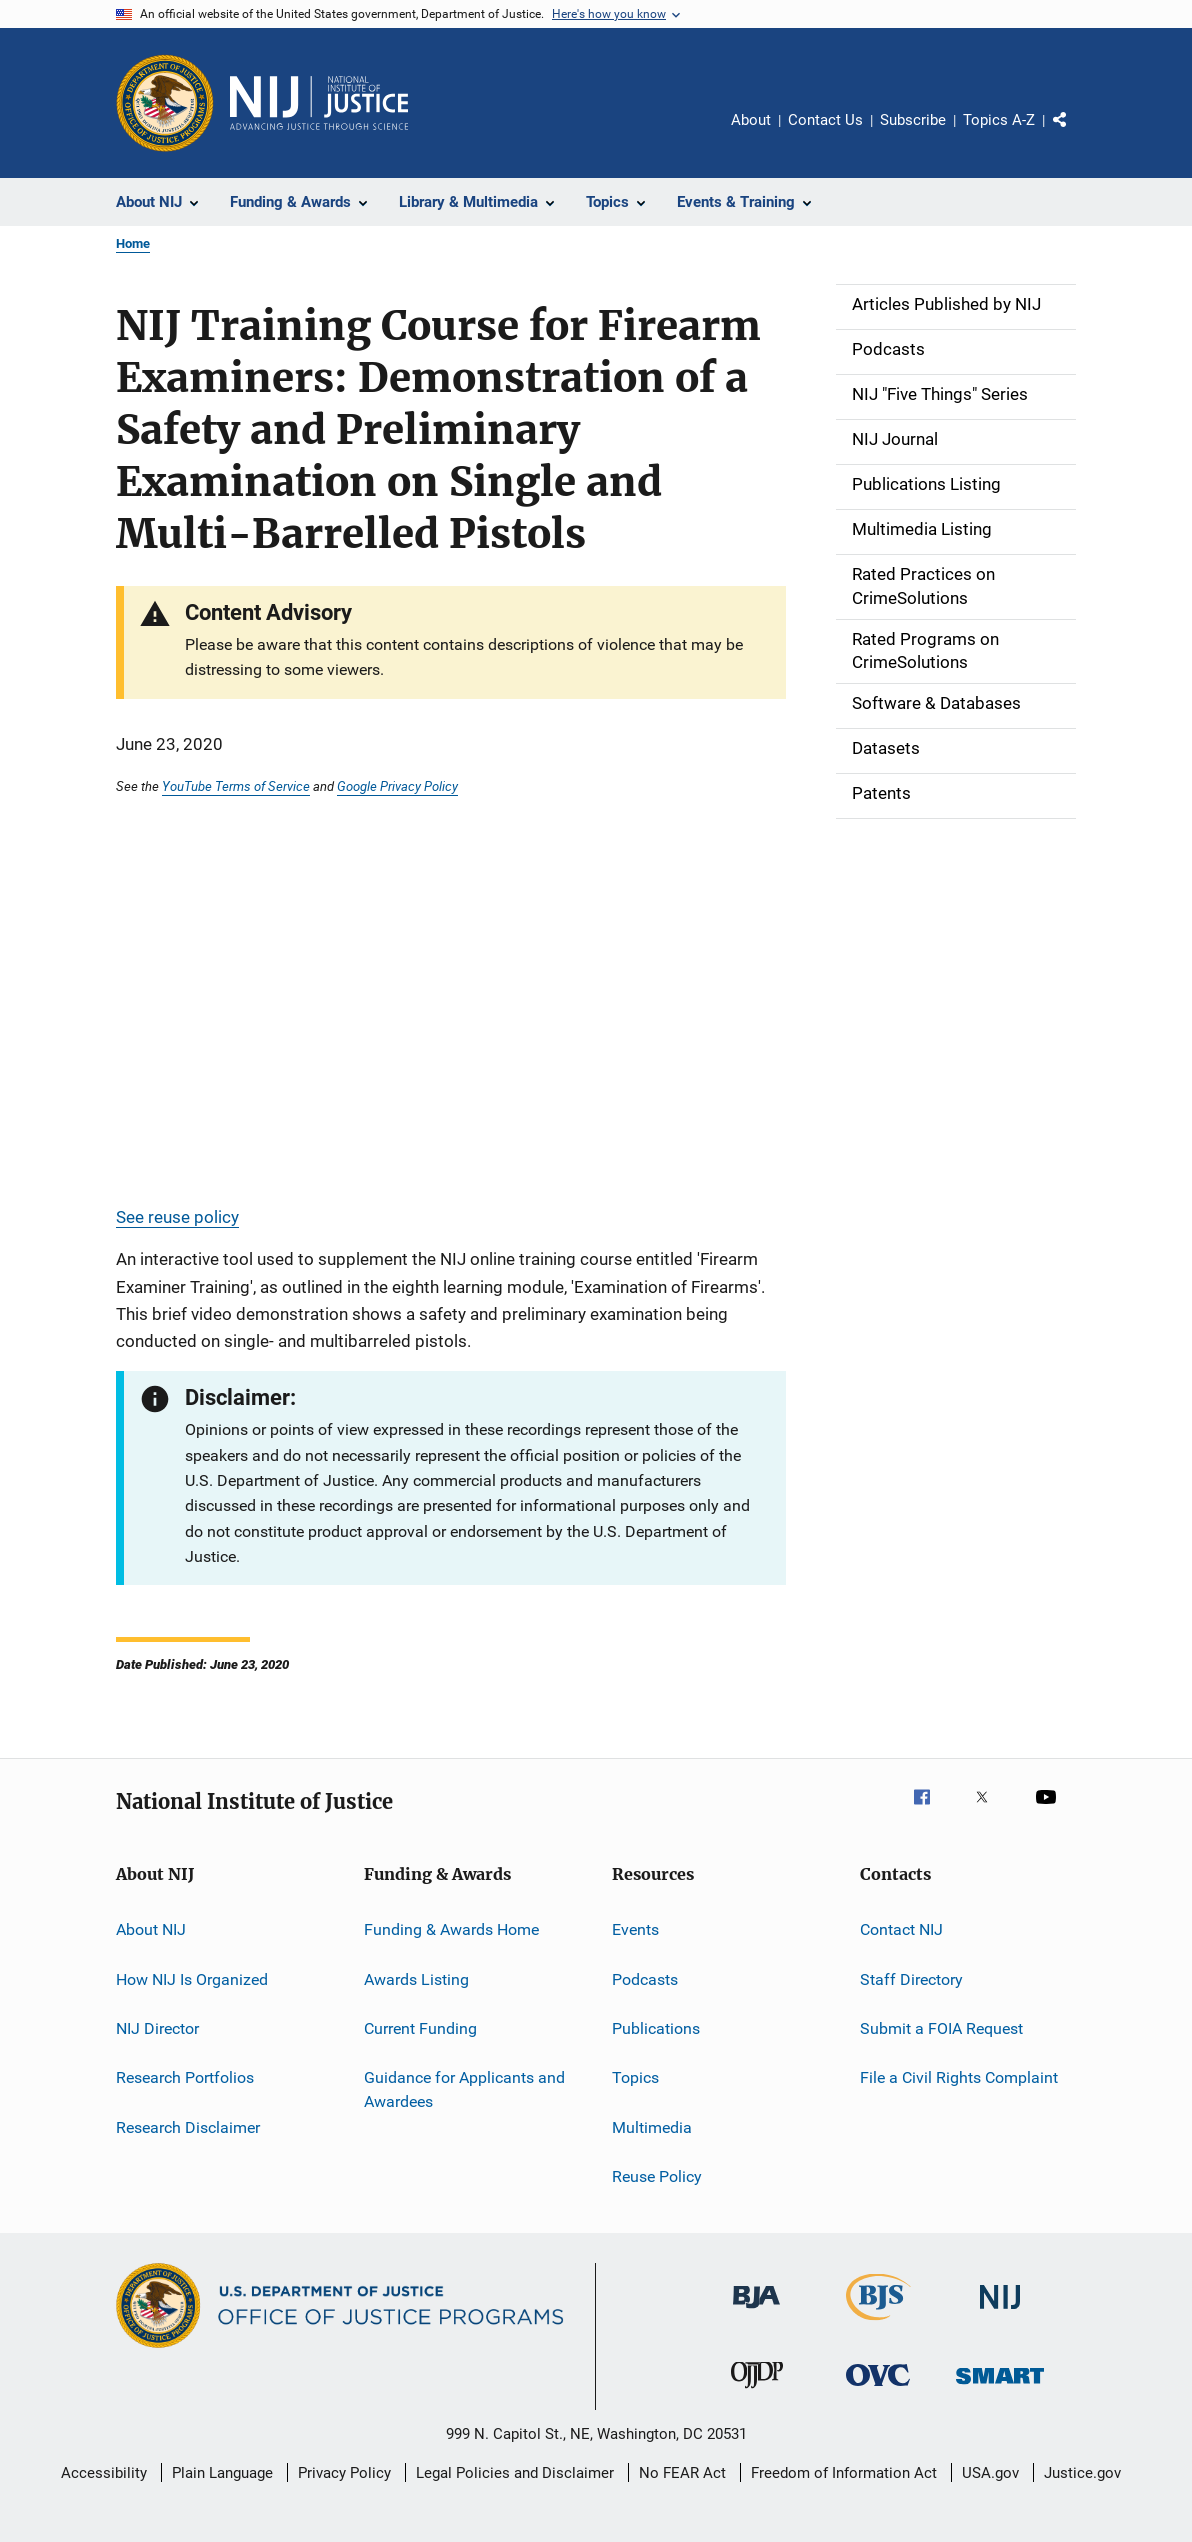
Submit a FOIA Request (941, 2028)
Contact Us (825, 120)
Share (1076, 134)
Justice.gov (1082, 2473)
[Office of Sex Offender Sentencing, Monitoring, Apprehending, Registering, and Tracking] (1000, 2387)
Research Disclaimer (188, 2126)
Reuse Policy (657, 2176)
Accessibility (104, 2473)
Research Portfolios (185, 2077)
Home (133, 243)
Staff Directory (911, 1978)
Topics (635, 2077)
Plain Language (222, 2473)
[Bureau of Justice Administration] (756, 2312)
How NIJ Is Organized (192, 1978)
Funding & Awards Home (451, 1929)
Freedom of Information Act (844, 2473)
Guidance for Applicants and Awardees (464, 2089)
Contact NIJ (901, 1929)
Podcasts (645, 1978)
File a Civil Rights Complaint (959, 2077)
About (751, 120)
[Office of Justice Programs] (165, 103)
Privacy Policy (344, 2473)
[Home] (319, 103)
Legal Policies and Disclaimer (515, 2473)
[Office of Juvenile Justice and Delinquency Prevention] (757, 2392)
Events (635, 1929)
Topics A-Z (999, 120)
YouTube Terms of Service (236, 786)
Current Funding (420, 2028)
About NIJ (151, 1929)
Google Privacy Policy (397, 786)
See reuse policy (177, 1217)
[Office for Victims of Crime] (878, 2389)
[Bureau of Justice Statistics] (878, 2324)
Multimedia (652, 2126)
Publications (656, 2028)
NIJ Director (157, 2028)
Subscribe (913, 120)
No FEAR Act (682, 2473)
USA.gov (990, 2473)
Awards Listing (416, 1978)
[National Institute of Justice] (1000, 2312)
